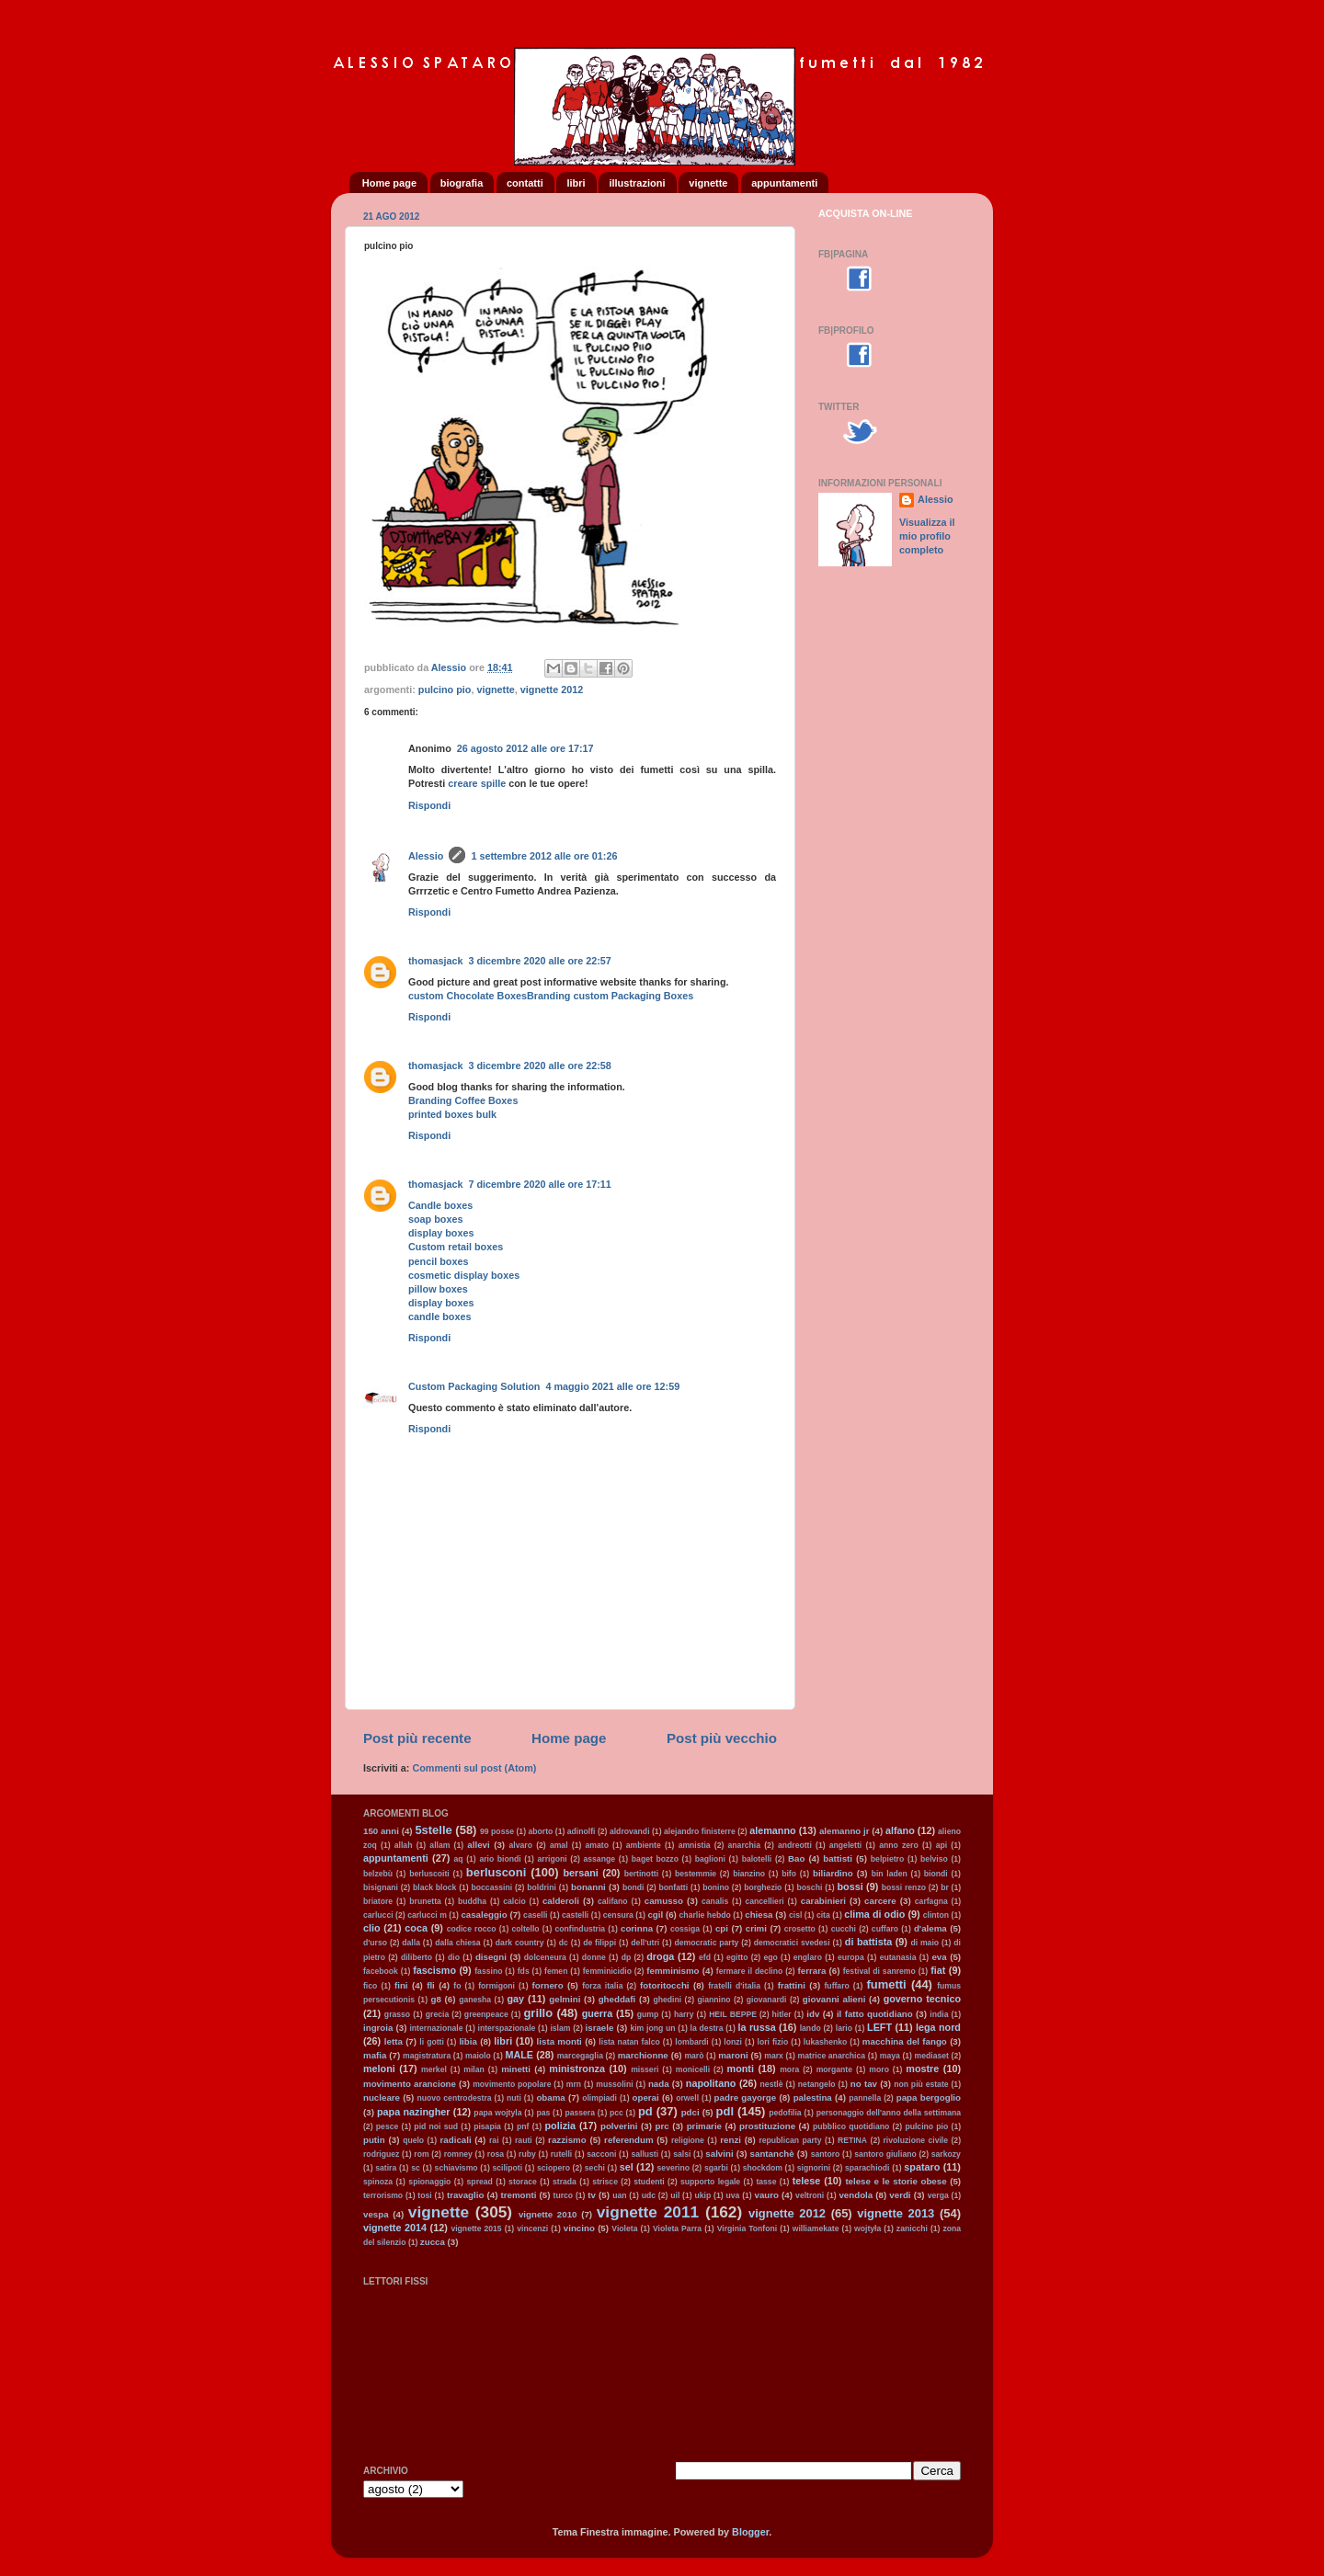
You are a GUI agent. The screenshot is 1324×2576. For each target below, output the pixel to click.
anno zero (899, 1845)
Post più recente (417, 1738)
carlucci (378, 1915)
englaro (807, 1957)
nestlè (771, 2084)
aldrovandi (630, 1831)
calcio (514, 1901)
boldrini (541, 1887)
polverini (619, 2126)
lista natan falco (629, 2041)
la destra (707, 2028)
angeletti (845, 1845)
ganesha (475, 1999)
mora (789, 2069)
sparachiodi (867, 2167)
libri (575, 182)
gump (647, 2014)
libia (467, 2041)
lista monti (559, 2041)
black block (434, 1887)
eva (938, 1957)
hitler (782, 2014)
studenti (649, 2181)
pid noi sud (436, 2126)
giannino (714, 1999)
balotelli (757, 1859)
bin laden (889, 1873)
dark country (520, 1942)
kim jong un (652, 2028)
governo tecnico (922, 1998)
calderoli (560, 1901)
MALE (519, 2054)
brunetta (425, 1901)
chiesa (758, 1914)
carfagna (931, 1901)
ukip (702, 2195)
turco (564, 2195)
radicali (456, 2140)
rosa (495, 2154)
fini (401, 1985)
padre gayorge (745, 2097)
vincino (579, 2228)
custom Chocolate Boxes (467, 995)
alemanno (772, 1830)
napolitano (711, 2083)
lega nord (938, 2027)
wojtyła (867, 2228)
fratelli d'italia (734, 1985)
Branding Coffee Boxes (463, 1100)
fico (370, 1985)
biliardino (833, 1873)
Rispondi (429, 805)
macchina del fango (904, 2041)
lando (810, 2028)
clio (372, 1927)
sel (626, 2166)
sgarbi (716, 2167)
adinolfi (581, 1831)
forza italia (602, 1985)
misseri (644, 2069)
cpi (721, 1928)
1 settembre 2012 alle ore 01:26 (544, 855)
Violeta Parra (677, 2228)
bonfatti (674, 1887)
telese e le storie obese (895, 2181)
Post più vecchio (722, 1738)
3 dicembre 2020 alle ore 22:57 (539, 960)
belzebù (378, 1873)
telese (807, 2180)
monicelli (693, 2069)
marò (693, 2055)
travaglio (466, 2195)
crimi (756, 1928)
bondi (633, 1887)
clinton (936, 1915)
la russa (757, 2027)
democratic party (706, 1942)
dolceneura (545, 1957)
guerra (597, 2013)
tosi (424, 2195)
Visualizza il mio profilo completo (926, 536)
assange (599, 1859)
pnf (523, 2126)
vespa (376, 2214)
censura (618, 1915)
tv (592, 2195)
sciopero (553, 2167)
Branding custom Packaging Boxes (610, 995)
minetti (516, 2069)
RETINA (852, 2140)
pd (645, 2111)
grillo (538, 2013)
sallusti (644, 2154)
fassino (488, 1971)
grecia (437, 2014)
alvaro (520, 1845)
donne (594, 1957)
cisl (795, 1915)
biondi (936, 1873)
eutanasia (898, 1957)
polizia (560, 2125)
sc (415, 2167)
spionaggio (429, 2181)
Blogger (750, 2531)
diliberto (416, 1957)
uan (619, 2195)
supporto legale (710, 2181)
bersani (580, 1872)
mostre (922, 2068)
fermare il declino (749, 1971)
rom (421, 2154)
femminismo (672, 1971)
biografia (461, 182)
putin (374, 2140)
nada (658, 2084)
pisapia (487, 2126)
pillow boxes (438, 1288)
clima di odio (874, 1914)
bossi (849, 1886)
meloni (379, 2068)
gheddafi (617, 1999)
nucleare (381, 2097)
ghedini (668, 1999)
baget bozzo (655, 1859)
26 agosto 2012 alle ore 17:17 (525, 748)
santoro (825, 2154)
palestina (812, 2097)
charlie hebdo (705, 1915)
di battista (868, 1941)
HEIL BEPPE (733, 2014)
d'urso (375, 1942)
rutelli (561, 2154)
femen (555, 1971)
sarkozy (946, 2154)
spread (480, 2181)
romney (458, 2154)
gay (515, 1998)
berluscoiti (429, 1873)
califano (613, 1901)
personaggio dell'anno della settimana (888, 2112)
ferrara (812, 1971)
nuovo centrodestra (454, 2098)
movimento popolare (512, 2084)
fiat (937, 1970)
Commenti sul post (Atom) (474, 1767)
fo (457, 1985)
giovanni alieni (834, 1999)
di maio (924, 1942)
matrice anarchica (832, 2055)
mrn (573, 2084)
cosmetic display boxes (463, 1275)
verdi (899, 2195)
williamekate (816, 2228)
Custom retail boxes (455, 1246)
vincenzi (532, 2228)
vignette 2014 (395, 2227)
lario (844, 2028)
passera (580, 2112)
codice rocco (471, 1928)
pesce (387, 2126)
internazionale (435, 2028)
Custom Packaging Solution (474, 1386)
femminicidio (607, 1971)
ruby (527, 2154)
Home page (389, 182)
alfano (900, 1830)
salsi (682, 2154)
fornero (548, 1985)
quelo (413, 2140)
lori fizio (773, 2041)
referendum (628, 2140)
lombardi (691, 2041)
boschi (810, 1887)
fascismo (434, 1970)
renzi (730, 2140)
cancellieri (764, 1901)
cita (823, 1915)
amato (597, 1845)
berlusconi (496, 1872)
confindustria (580, 1928)
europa (851, 1957)
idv (812, 2014)
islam (560, 2028)
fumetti (886, 1984)
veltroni (809, 2195)
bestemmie (695, 1873)
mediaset (932, 2055)
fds (524, 1971)
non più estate (921, 2084)
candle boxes (439, 1316)
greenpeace (486, 2014)
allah (403, 1845)
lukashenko (825, 2041)
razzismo (567, 2140)
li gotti (431, 2041)
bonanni (588, 1887)
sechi (595, 2167)
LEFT (879, 2027)
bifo (789, 1873)
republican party (790, 2140)
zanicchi (912, 2228)
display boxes (441, 1232)
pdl (725, 2111)
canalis (715, 1901)
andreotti (795, 1845)
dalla (411, 1942)
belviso (934, 1859)
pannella (865, 2098)
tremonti (519, 2195)
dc (563, 1942)
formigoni (496, 1985)
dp (627, 1957)
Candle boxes (440, 1205)
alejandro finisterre (700, 1831)
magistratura (427, 2055)
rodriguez (381, 2154)
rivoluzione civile (916, 2140)
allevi (478, 1845)
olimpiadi (599, 2098)
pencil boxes (438, 1261)
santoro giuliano (885, 2154)
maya (890, 2055)
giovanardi (767, 1999)
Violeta (624, 2228)
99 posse (497, 1831)
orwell (687, 2098)
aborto (541, 1831)
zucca (432, 2242)
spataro (922, 2166)
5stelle (433, 1830)
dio (454, 1957)
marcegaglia (580, 2055)
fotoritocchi (664, 1985)
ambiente (643, 1845)
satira (385, 2167)
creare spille (477, 783)
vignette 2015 (476, 2228)
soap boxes (435, 1219)
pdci (690, 2112)
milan (474, 2069)
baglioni (710, 1859)
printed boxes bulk (452, 1114)
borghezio (763, 1887)
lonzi (733, 2041)
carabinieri (823, 1901)
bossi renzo (904, 1887)
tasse (766, 2181)
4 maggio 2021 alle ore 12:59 (612, 1386)
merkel (434, 2069)
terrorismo (383, 2195)
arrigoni (552, 1859)
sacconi (601, 2154)
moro (879, 2069)
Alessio (425, 855)
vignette (708, 182)
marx (773, 2055)
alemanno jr (844, 1831)
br (945, 1887)
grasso (397, 2014)
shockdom (762, 2167)
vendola (856, 2195)
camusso (664, 1901)
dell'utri (645, 1942)
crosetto (800, 1928)
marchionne (643, 2055)
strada (564, 2181)
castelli (575, 1915)
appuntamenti (784, 182)
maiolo (478, 2055)
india (939, 2014)
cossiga (685, 1928)
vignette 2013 (895, 2213)
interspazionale (507, 2028)
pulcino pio (445, 689)
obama (550, 2097)
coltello (525, 1928)
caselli (535, 1915)
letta (393, 2041)
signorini (813, 2167)
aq (457, 1859)
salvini (719, 2154)
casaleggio (484, 1914)
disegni (491, 1957)
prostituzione (767, 2126)
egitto (737, 1957)
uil (674, 2195)
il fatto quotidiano (875, 2014)
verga (938, 2195)
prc (662, 2126)
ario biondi (499, 1859)
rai (494, 2140)
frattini (791, 1985)
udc (649, 2195)
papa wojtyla (497, 2112)
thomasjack (435, 960)
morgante (834, 2069)
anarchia (744, 1845)
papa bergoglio (928, 2097)
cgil (655, 1914)
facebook (380, 1971)
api (941, 1845)
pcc (616, 2112)
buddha (472, 1901)
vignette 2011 (648, 2212)
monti (740, 2068)
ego (770, 1957)
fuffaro (836, 1985)
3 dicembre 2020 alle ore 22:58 (539, 1065)
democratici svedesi (792, 1942)
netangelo (817, 2084)
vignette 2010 (548, 2214)
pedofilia (785, 2112)
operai (646, 2097)
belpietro (887, 1859)
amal (559, 1845)
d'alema (930, 1928)
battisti (837, 1858)
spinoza (378, 2181)
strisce (605, 2181)
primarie (704, 2126)
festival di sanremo (879, 1971)
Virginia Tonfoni (747, 2228)
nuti (514, 2098)
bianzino (749, 1873)
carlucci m (427, 1915)
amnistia (695, 1845)
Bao (796, 1858)
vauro (767, 2195)
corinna (637, 1928)
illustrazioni (637, 182)
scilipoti (507, 2167)
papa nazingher (414, 2111)
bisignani (380, 1887)
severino (673, 2167)
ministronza (577, 2068)
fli (431, 1985)
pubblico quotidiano (851, 2126)
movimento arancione (409, 2084)
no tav (863, 2084)
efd (705, 1957)
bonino (715, 1887)
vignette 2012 (551, 689)
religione (687, 2140)
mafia (374, 2055)
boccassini (492, 1887)
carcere (880, 1901)
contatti (525, 182)
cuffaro (885, 1928)
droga (660, 1956)
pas (543, 2112)
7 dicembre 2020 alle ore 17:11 (539, 1184)
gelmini (564, 1999)
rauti (523, 2140)
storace (522, 2181)
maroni (733, 2055)
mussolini (614, 2084)
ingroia (378, 2028)
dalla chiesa (457, 1942)
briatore (378, 1901)
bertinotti (641, 1873)
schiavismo (456, 2167)
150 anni (381, 1831)
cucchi (843, 1928)
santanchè (772, 2154)
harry (684, 2014)
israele (600, 2028)
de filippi (599, 1942)
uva (732, 2195)
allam (439, 1845)
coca (416, 1927)
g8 (435, 1999)
